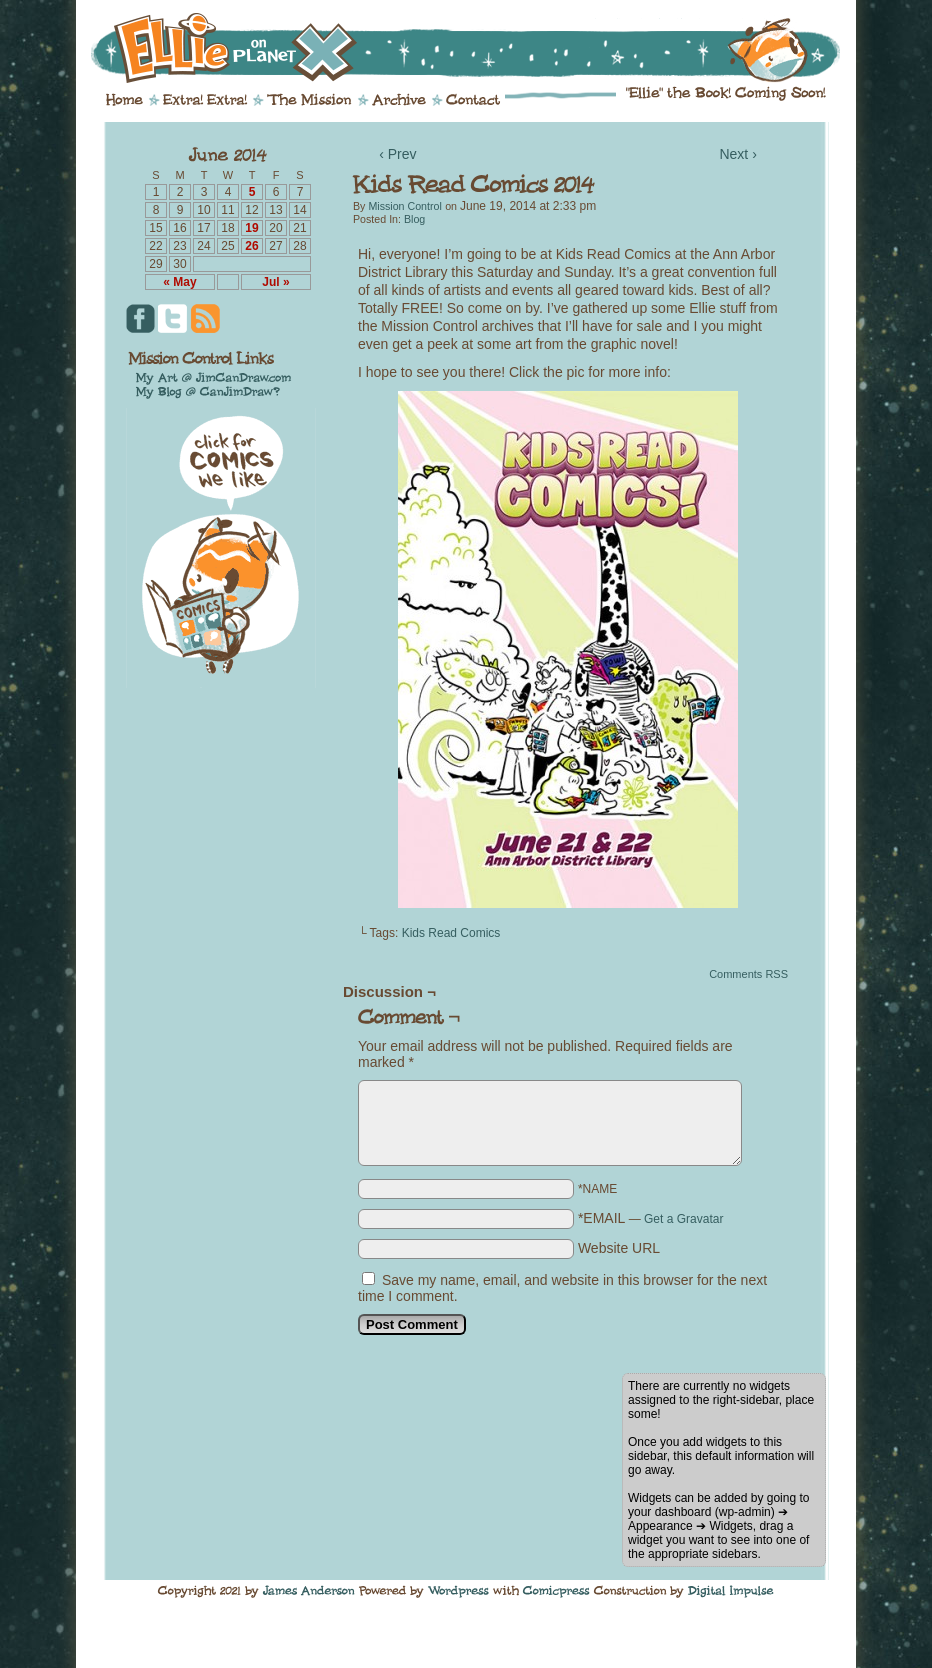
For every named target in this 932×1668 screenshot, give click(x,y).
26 (251, 246)
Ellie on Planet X (479, 48)
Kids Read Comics (451, 933)
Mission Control (404, 206)
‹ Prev (397, 154)
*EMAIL (651, 1218)
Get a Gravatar (683, 1219)
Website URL (619, 1248)
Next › (737, 154)
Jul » (275, 282)
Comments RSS (748, 974)
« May (179, 282)
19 (251, 228)
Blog (414, 219)
